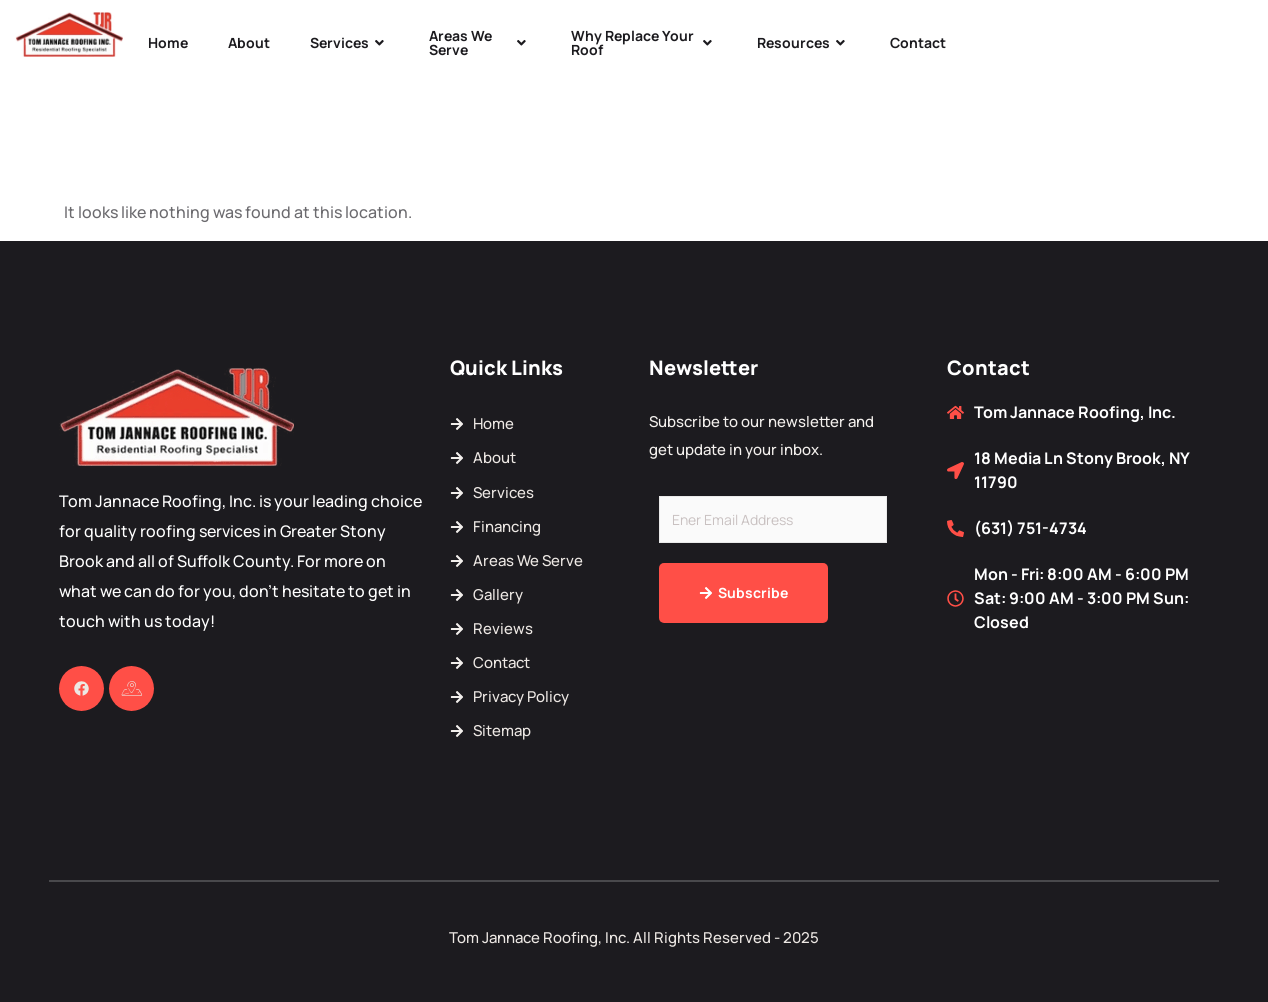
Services (349, 42)
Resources (803, 42)
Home (168, 42)
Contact (918, 42)
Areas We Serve (480, 42)
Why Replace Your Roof (644, 42)
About (249, 42)
